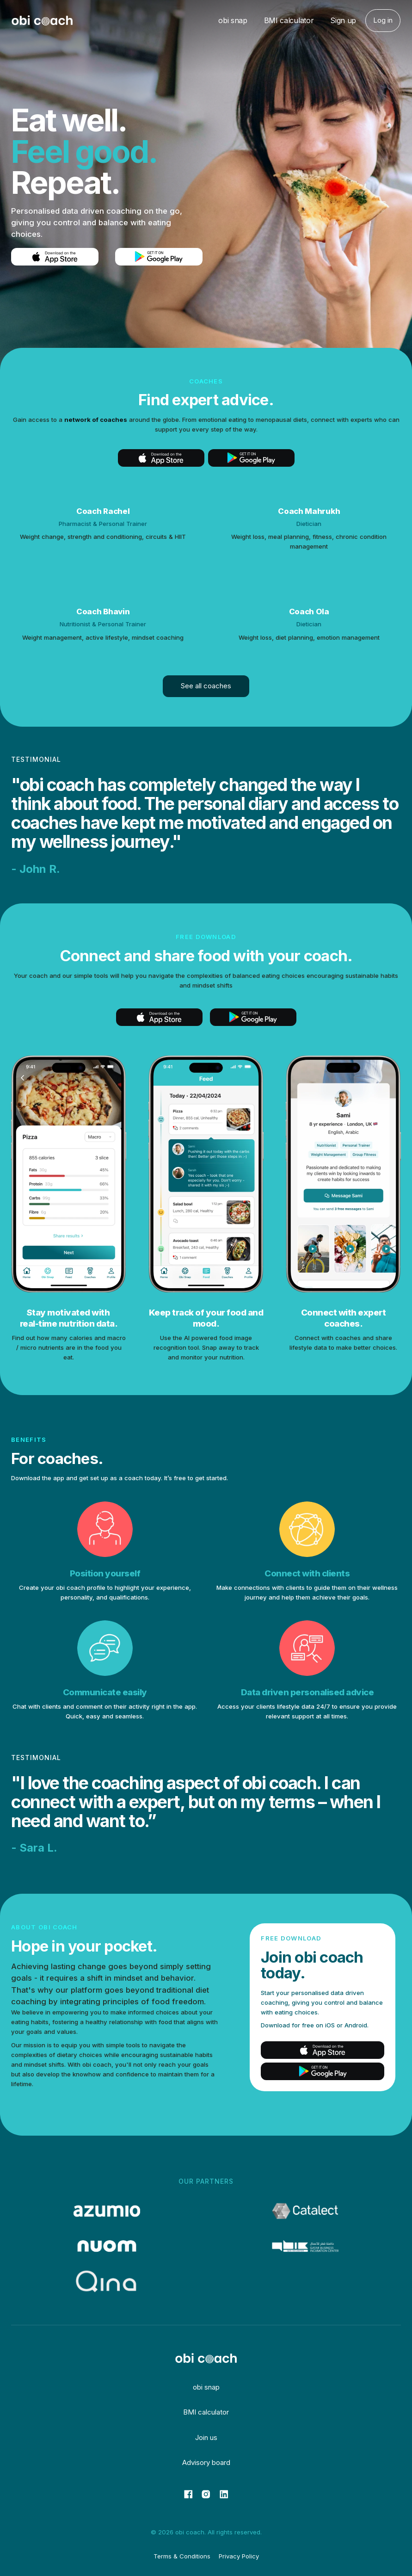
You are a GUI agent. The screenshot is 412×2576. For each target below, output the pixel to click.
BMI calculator (289, 20)
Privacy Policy (239, 2556)
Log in (383, 20)
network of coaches (95, 419)
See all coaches (206, 685)
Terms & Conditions (182, 2556)
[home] (42, 20)
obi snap (232, 20)
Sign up (343, 20)
